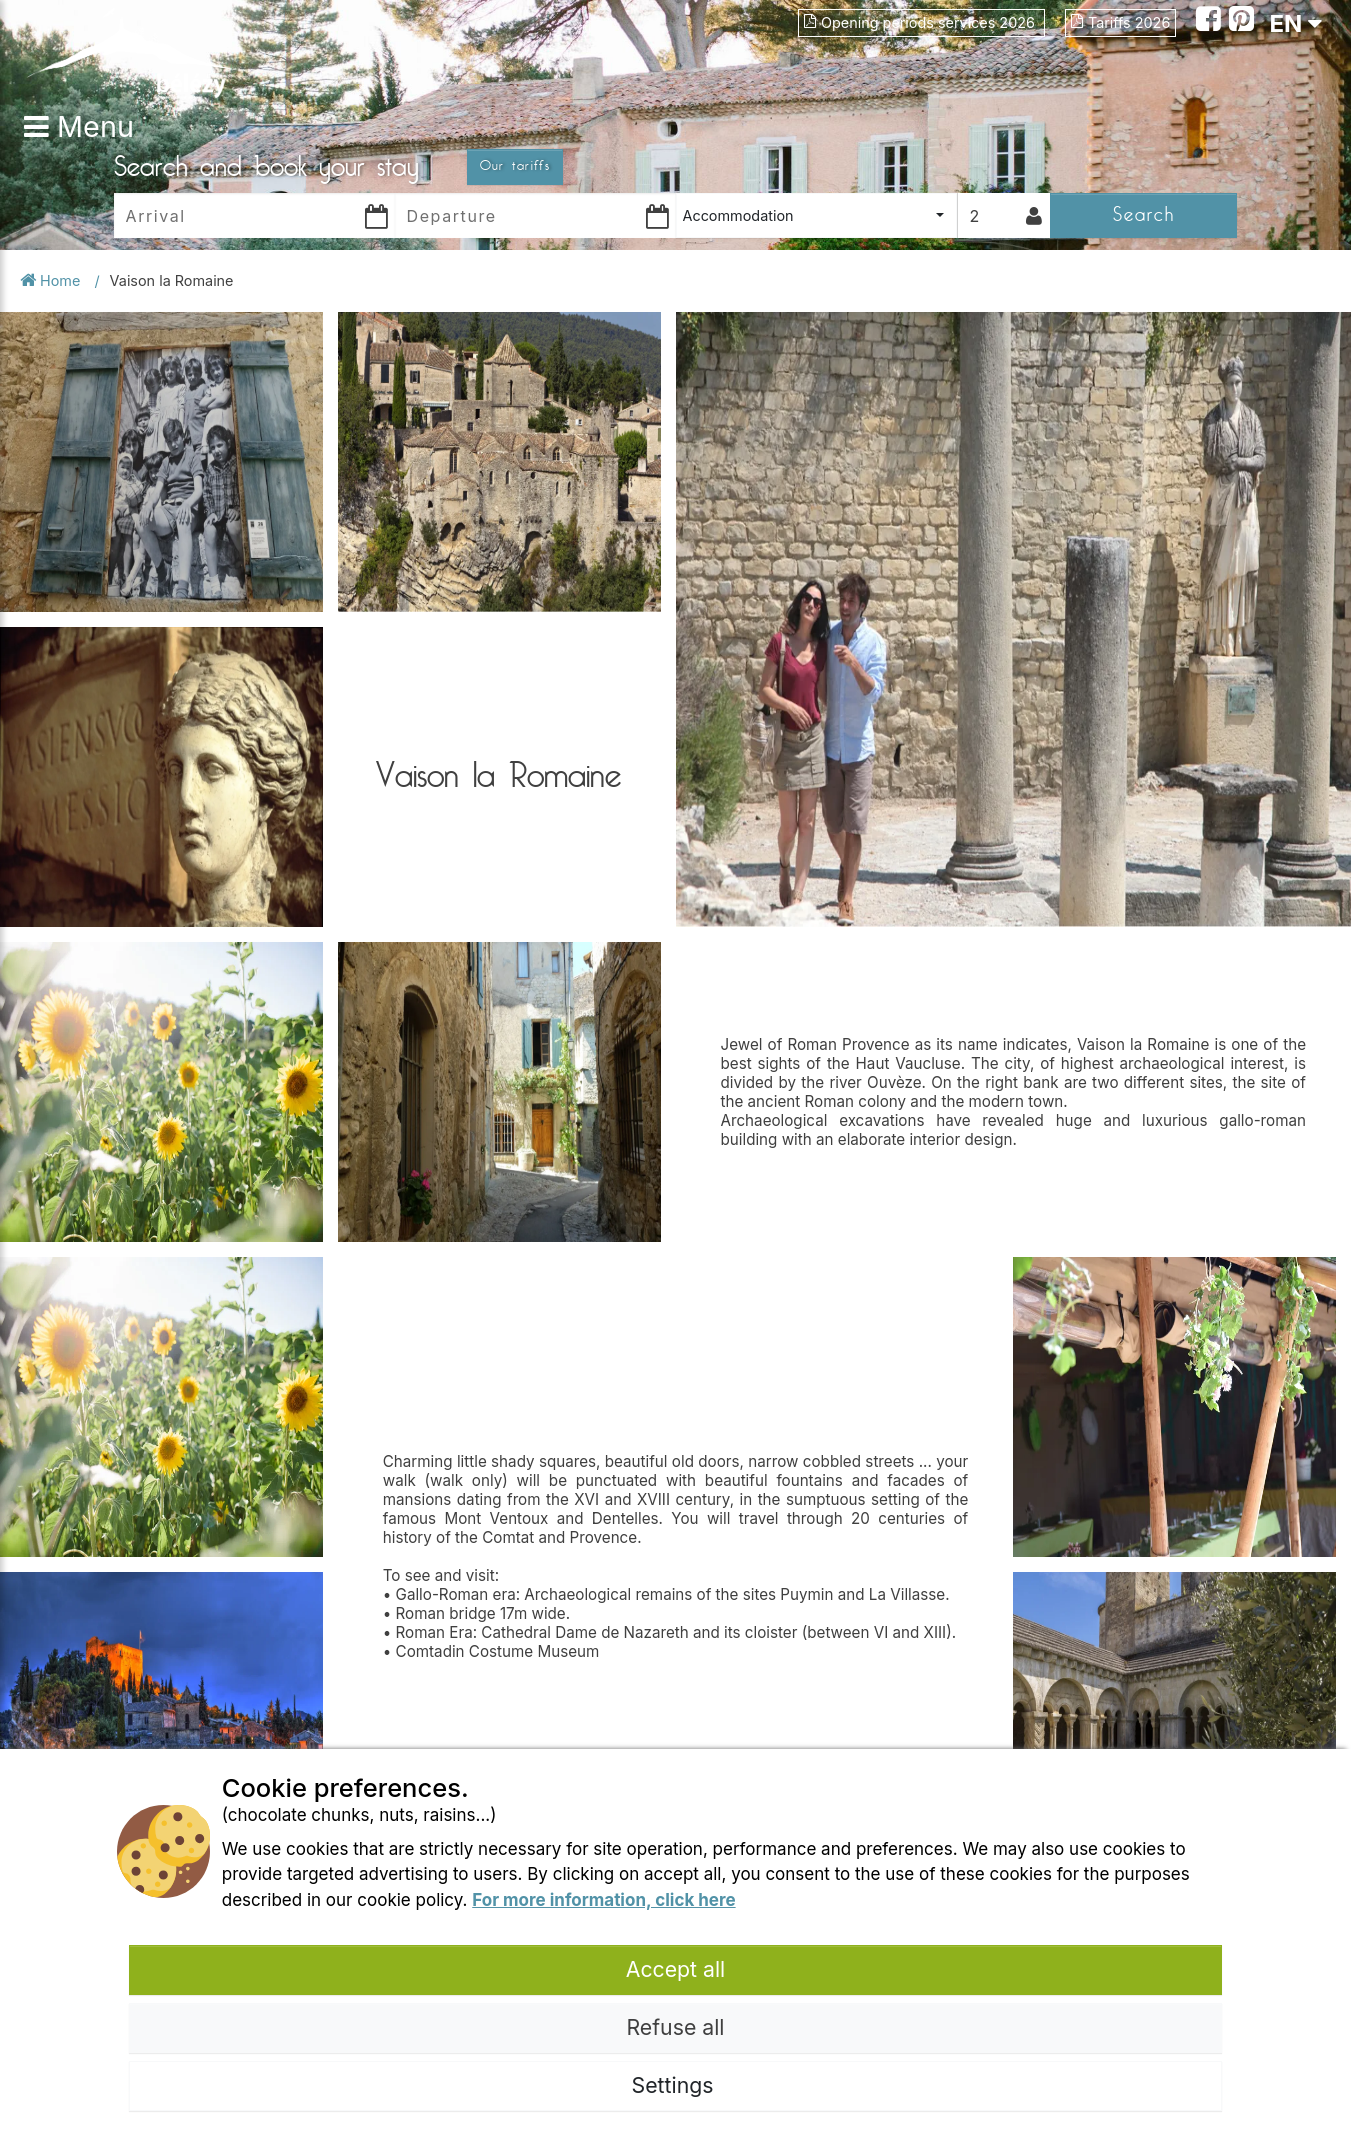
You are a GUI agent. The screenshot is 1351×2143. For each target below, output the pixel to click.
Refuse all (675, 2027)
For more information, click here (603, 1900)
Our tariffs (515, 166)
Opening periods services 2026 (921, 22)
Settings (676, 2085)
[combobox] (816, 215)
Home (52, 280)
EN (1295, 23)
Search (1144, 214)
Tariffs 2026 (1120, 22)
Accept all (676, 1969)
